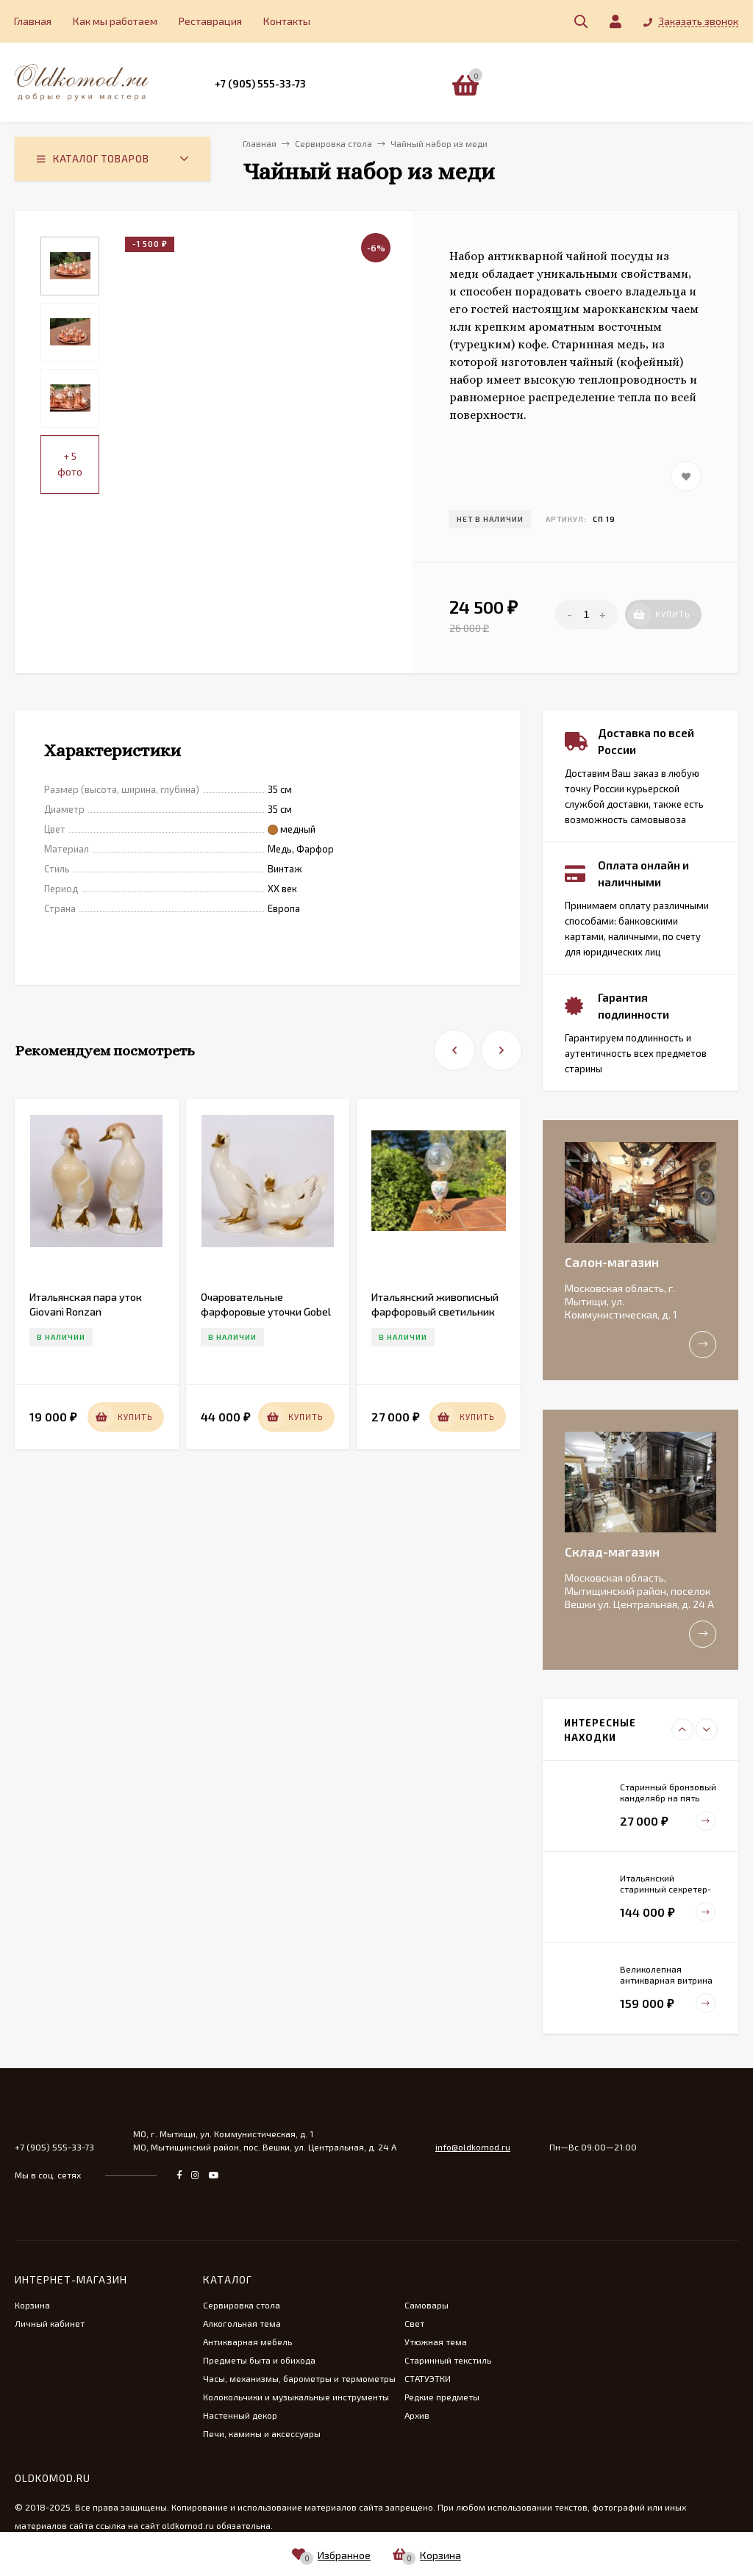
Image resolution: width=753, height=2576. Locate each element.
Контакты (286, 21)
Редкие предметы (441, 2397)
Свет (414, 2323)
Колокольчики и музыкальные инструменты (296, 2397)
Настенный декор (240, 2415)
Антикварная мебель (247, 2341)
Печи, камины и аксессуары (262, 2433)
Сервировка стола (241, 2305)
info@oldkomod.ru (472, 2147)
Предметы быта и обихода (259, 2360)
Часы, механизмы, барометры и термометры (299, 2378)
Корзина (32, 2305)
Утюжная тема (435, 2341)
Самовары (426, 2305)
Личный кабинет (50, 2323)
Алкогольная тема (242, 2323)
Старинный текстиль (447, 2360)
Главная (32, 21)
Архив (416, 2415)
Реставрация (210, 21)
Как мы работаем (115, 21)
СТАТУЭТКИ (427, 2378)
